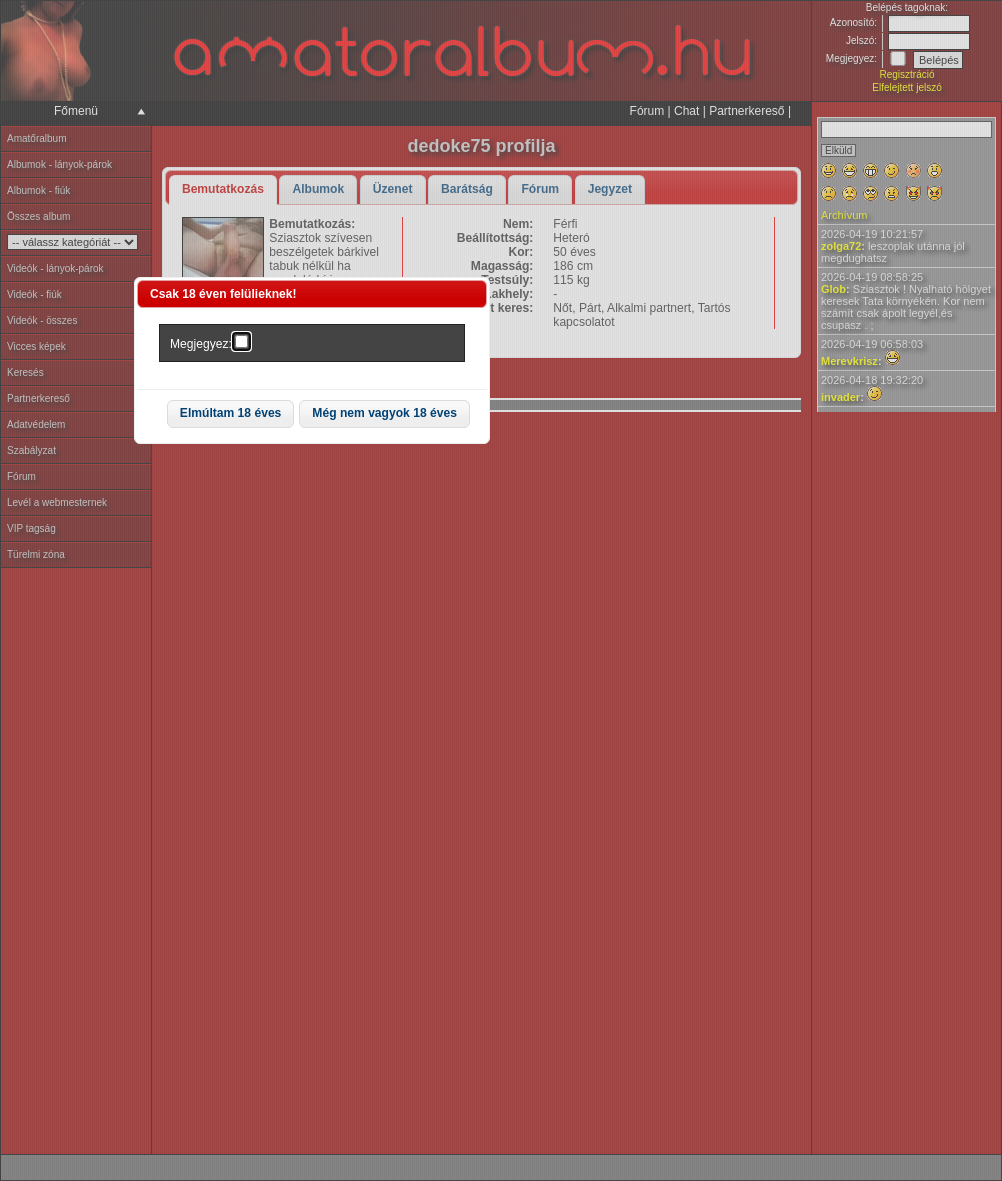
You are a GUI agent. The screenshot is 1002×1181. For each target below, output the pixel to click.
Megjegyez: (201, 344)
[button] (231, 414)
